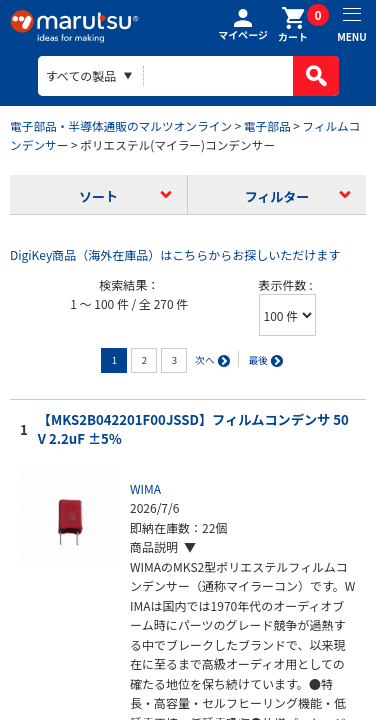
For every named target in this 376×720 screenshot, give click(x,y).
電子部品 (267, 125)
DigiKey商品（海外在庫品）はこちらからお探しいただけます (175, 254)
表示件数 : (286, 284)
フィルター (277, 196)
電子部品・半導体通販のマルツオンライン (121, 125)
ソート (98, 196)
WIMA (145, 488)
